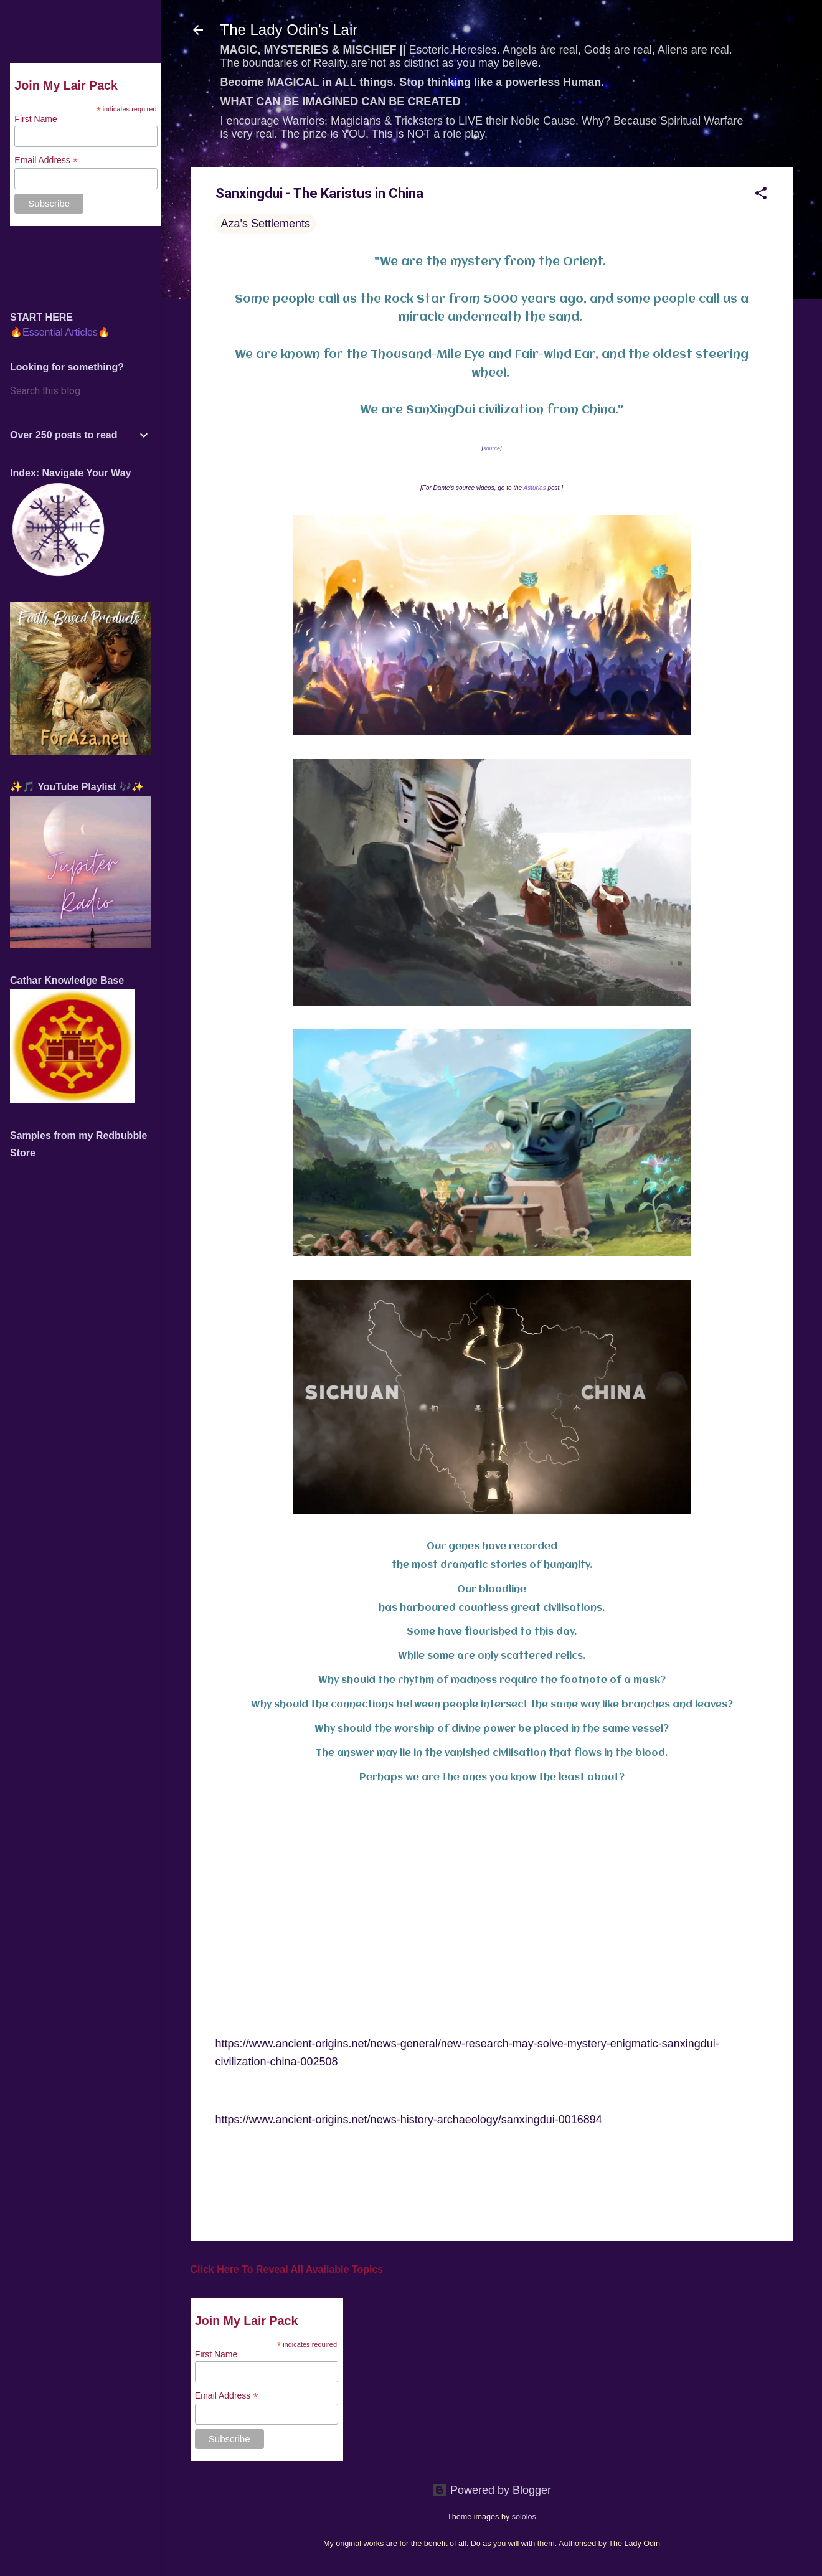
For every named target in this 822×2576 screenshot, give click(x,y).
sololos (524, 2516)
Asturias (535, 487)
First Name (216, 2354)
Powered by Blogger (491, 2490)
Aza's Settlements (266, 223)
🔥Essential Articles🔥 (60, 332)
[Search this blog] (80, 391)
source (491, 448)
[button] (761, 195)
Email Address (226, 2396)
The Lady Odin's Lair (289, 29)
